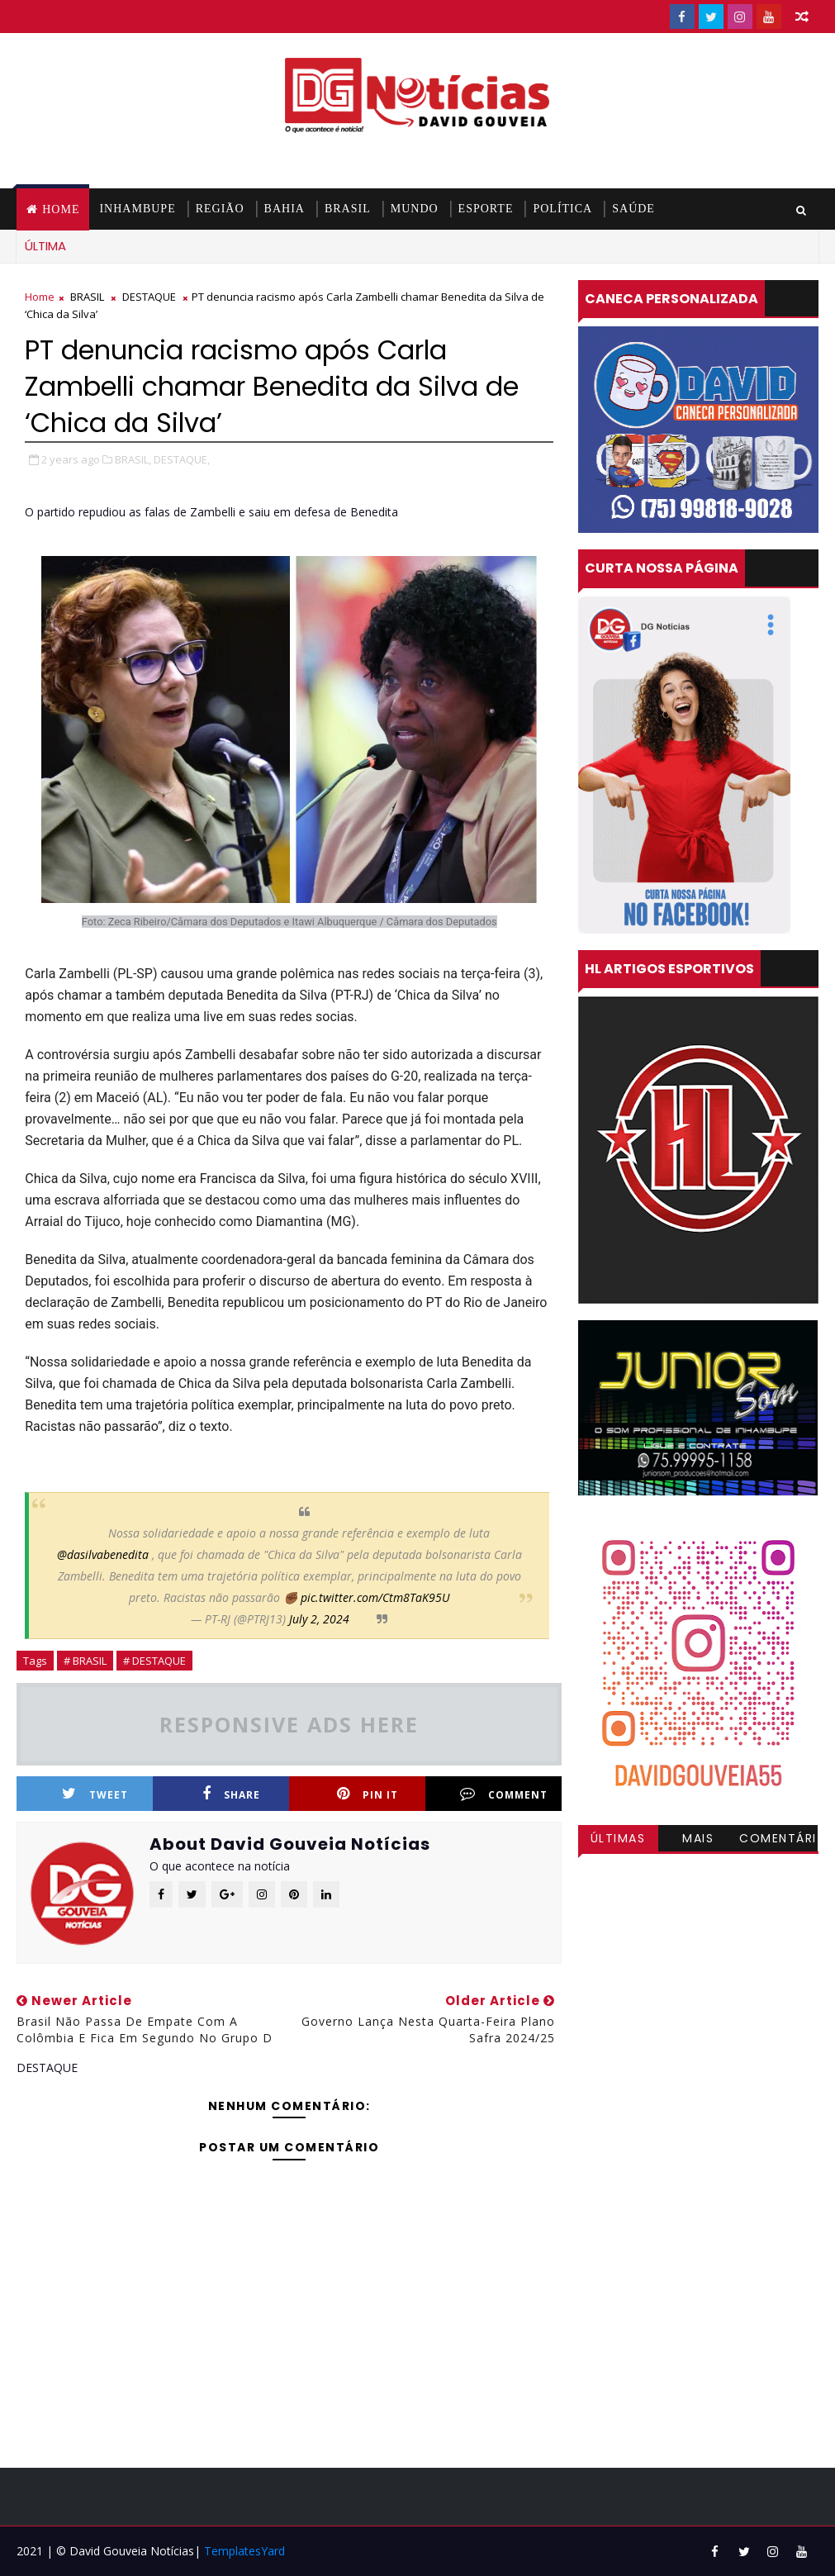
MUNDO (415, 208)
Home (60, 209)
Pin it (367, 1794)
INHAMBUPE (137, 208)
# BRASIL (85, 1660)
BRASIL (348, 208)
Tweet (95, 1794)
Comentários (778, 1840)
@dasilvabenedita (103, 1554)
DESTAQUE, (182, 459)
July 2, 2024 (319, 1619)
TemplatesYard (244, 2551)
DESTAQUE (149, 296)
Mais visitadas (698, 1840)
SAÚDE (633, 208)
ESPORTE (486, 208)
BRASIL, (133, 459)
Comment (504, 1794)
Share (231, 1794)
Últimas (618, 1838)
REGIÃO (220, 208)
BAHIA (284, 208)
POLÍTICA (562, 208)
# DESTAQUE (154, 1660)
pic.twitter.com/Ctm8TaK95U (375, 1597)
